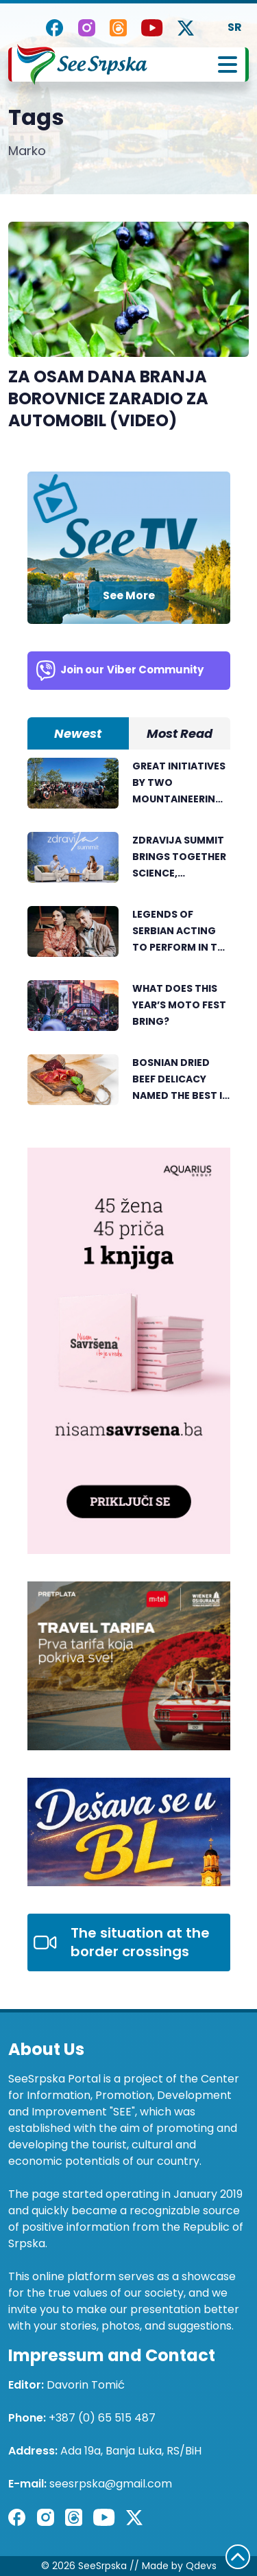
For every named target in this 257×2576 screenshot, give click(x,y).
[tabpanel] (128, 939)
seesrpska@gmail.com (110, 2484)
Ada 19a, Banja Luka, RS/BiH (130, 2451)
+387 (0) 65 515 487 (102, 2418)
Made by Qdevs (179, 2566)
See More (129, 595)
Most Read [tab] (179, 733)
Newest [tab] (77, 733)
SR (235, 27)
